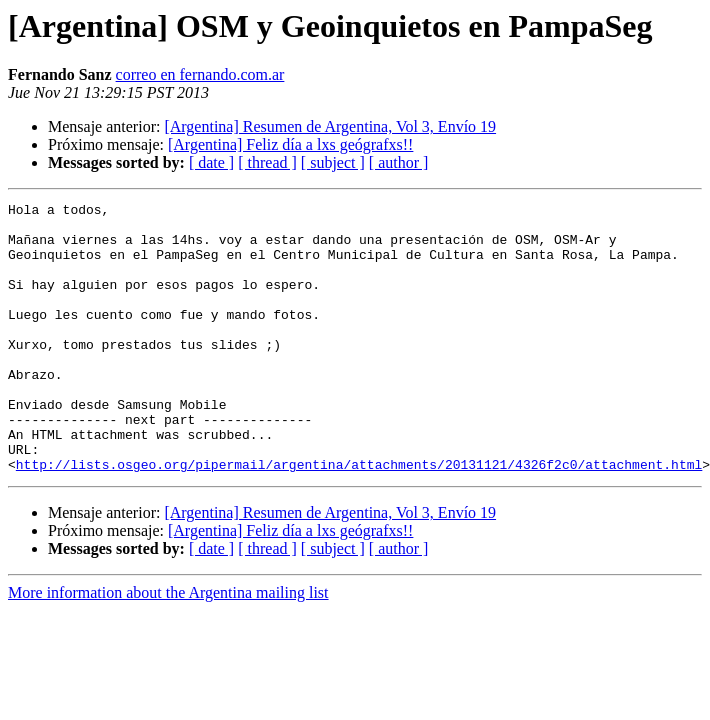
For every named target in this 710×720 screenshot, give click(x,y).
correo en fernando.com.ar (200, 74)
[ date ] (211, 162)
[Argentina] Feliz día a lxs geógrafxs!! (290, 144)
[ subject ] (333, 162)
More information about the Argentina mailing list (168, 646)
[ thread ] (267, 162)
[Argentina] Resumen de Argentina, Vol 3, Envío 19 (330, 126)
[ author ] (399, 162)
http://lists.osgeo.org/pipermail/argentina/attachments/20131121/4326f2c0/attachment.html (359, 518)
